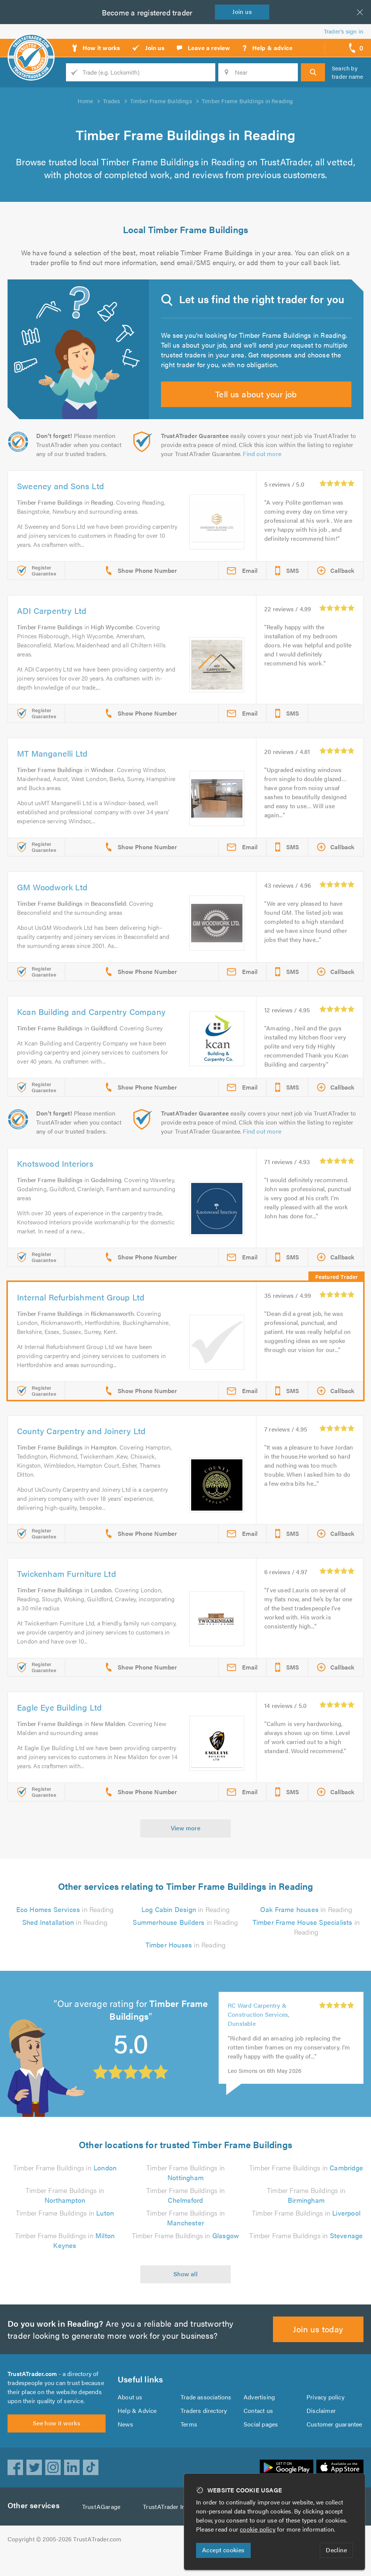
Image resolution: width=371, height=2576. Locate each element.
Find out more (264, 468)
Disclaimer (321, 2429)
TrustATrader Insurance (177, 2530)
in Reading (65, 1923)
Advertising (259, 2416)
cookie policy (259, 2529)
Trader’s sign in (343, 31)
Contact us (258, 2429)
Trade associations (206, 2416)
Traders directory (204, 2429)
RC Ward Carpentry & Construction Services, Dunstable (259, 2028)
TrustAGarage (103, 2530)
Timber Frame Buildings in (65, 2182)
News (125, 2443)
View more (186, 1842)
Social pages (261, 2443)
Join (243, 11)
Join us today (318, 2343)
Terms (189, 2443)
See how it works (56, 2446)
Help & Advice (137, 2429)
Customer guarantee (335, 2443)
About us (130, 2416)
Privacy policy (326, 2416)
